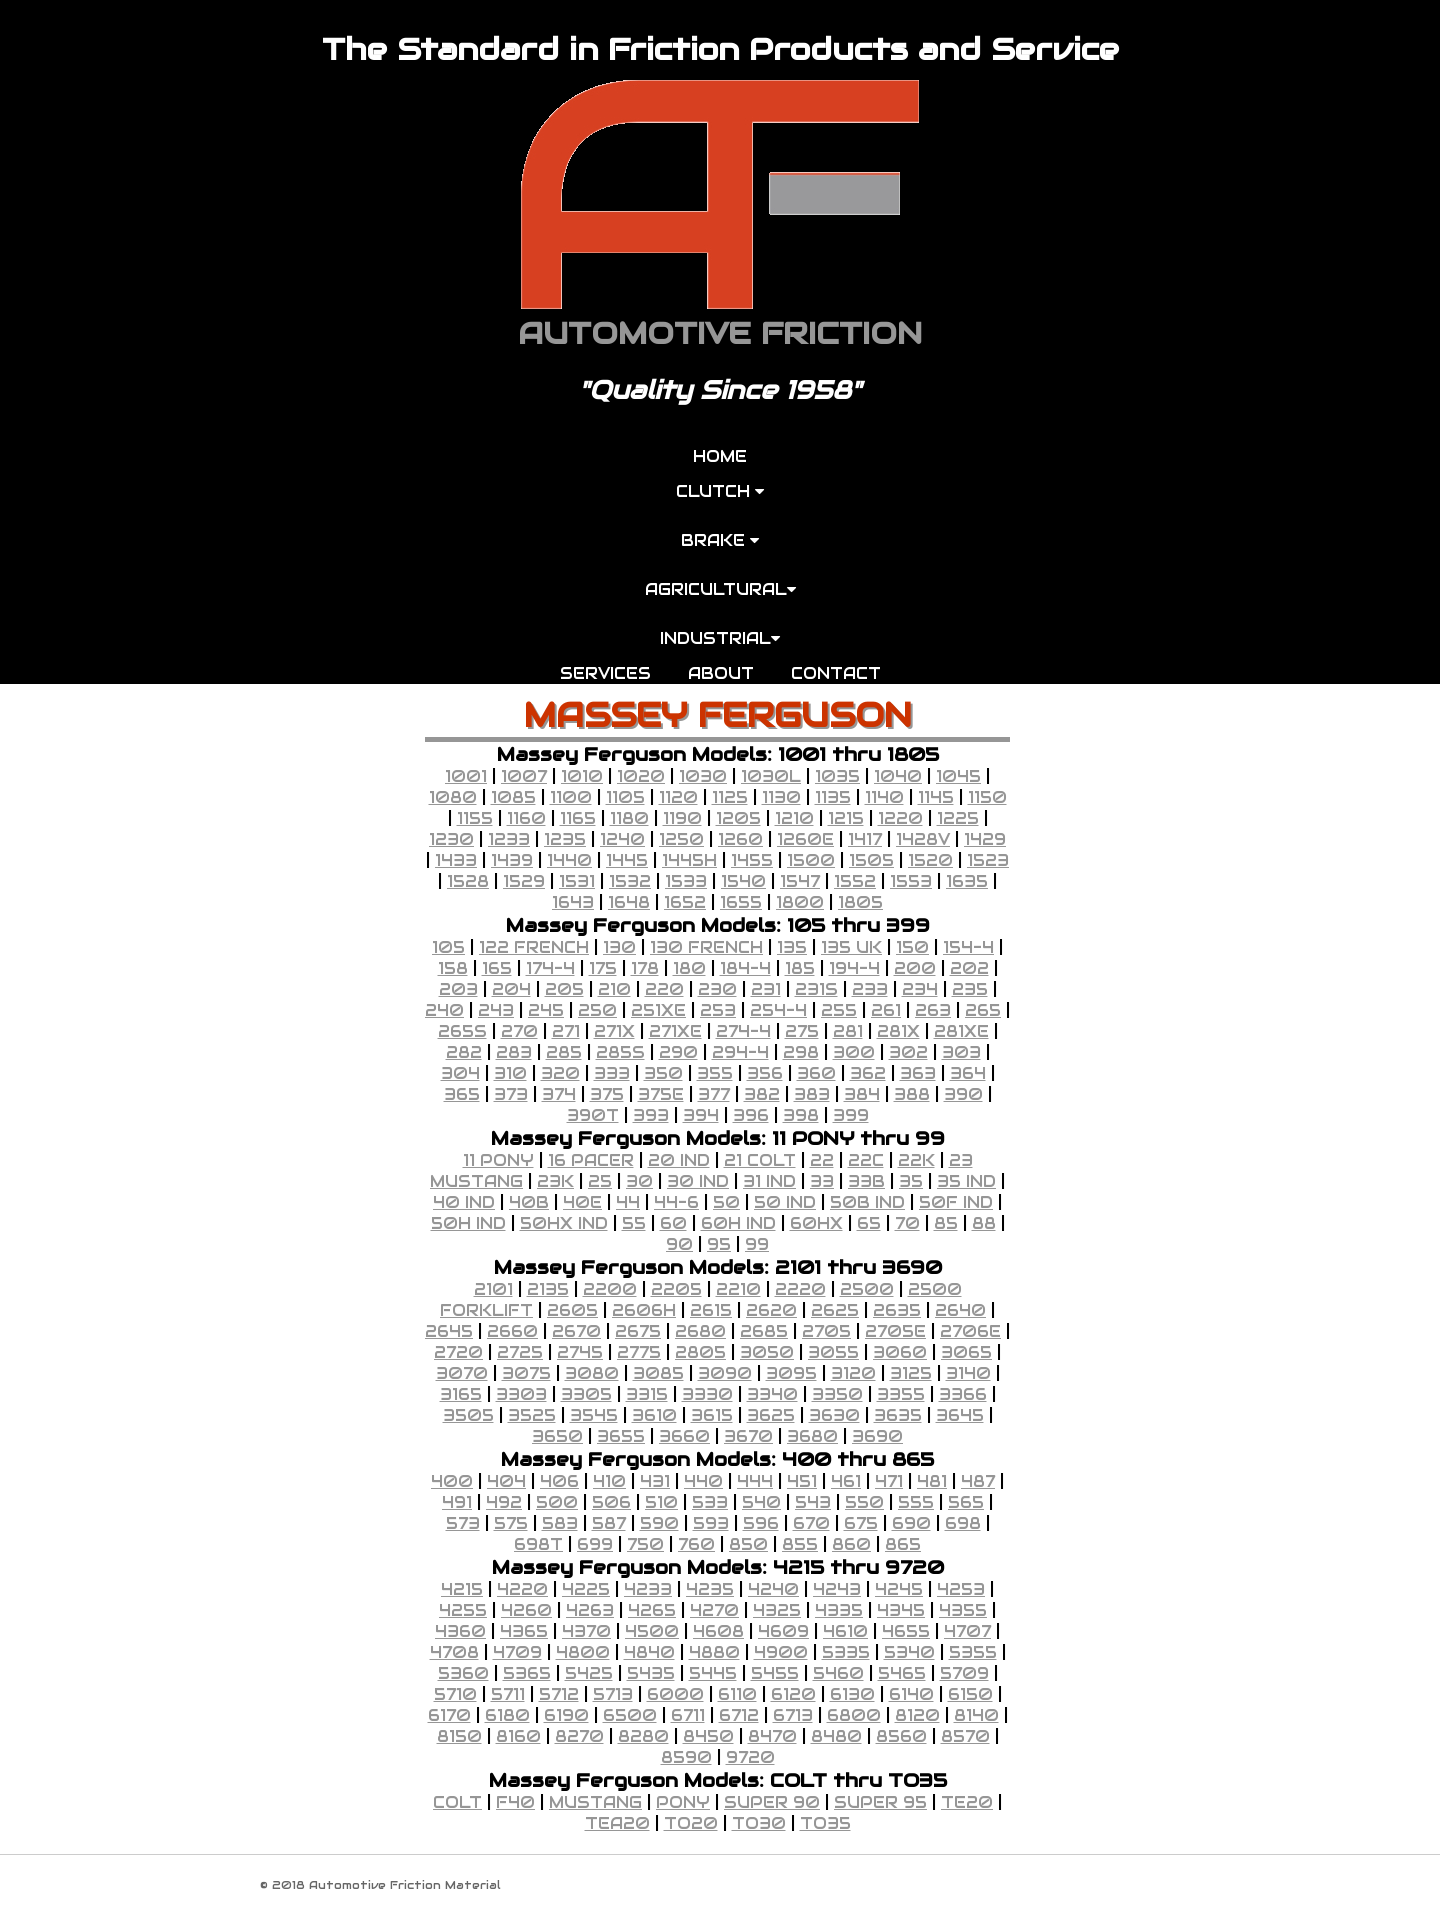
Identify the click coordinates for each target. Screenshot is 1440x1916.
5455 (775, 1673)
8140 (976, 1715)
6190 (566, 1715)
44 (628, 1202)
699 (595, 1544)
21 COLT (760, 1160)
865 (903, 1544)
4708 (454, 1652)
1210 (794, 818)
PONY (683, 1802)
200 (915, 968)
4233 (648, 1589)
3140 (968, 1373)
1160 (526, 818)
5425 (589, 1673)
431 (655, 1481)
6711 (688, 1715)
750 (645, 1544)
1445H (689, 860)
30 (639, 1181)
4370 (586, 1631)
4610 (845, 1631)
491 (457, 1502)
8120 (917, 1715)
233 (870, 989)
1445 (627, 860)
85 (946, 1223)
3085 (658, 1373)
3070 (462, 1373)
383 (812, 1094)
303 (961, 1052)
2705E (895, 1331)
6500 (630, 1715)
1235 (565, 839)
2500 (867, 1289)
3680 (812, 1436)
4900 (781, 1652)
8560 (901, 1736)
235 (970, 989)
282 (464, 1052)
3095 (791, 1373)
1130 (781, 797)
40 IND (464, 1202)
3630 (834, 1415)
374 (559, 1094)
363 (918, 1073)
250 (597, 1010)
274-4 (743, 1031)
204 (511, 989)
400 (452, 1481)
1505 (871, 860)
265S (462, 1031)
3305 (586, 1394)
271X (614, 1031)
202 (969, 968)
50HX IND (564, 1223)
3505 (468, 1415)
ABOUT (721, 673)
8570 (965, 1736)
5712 (559, 1694)
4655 (906, 1631)
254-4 (778, 1010)
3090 (725, 1373)
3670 (748, 1436)
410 (609, 1481)
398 (801, 1115)
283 (514, 1052)
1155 (475, 818)
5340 (909, 1652)
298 (801, 1052)
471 (889, 1481)
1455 (752, 860)
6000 (675, 1694)
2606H (644, 1310)
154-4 (968, 947)
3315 (647, 1394)
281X (898, 1031)
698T (538, 1544)
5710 (455, 1694)
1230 (451, 839)
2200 (610, 1289)
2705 (826, 1331)
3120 (853, 1373)
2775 (639, 1352)
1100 (571, 797)
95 (719, 1244)
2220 (800, 1289)
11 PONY (498, 1160)
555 (916, 1502)
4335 (839, 1610)
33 (822, 1181)
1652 (685, 902)
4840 (649, 1652)
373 (511, 1094)
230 (717, 989)
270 (519, 1031)
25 (600, 1181)
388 (912, 1094)
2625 (835, 1310)
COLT (457, 1802)
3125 (911, 1373)
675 (861, 1523)
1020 (641, 776)
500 (557, 1502)
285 (564, 1052)
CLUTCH (720, 491)
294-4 (740, 1052)
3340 (772, 1394)
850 (748, 1544)
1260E (805, 839)
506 (611, 1502)
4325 (777, 1610)
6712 (739, 1715)
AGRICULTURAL (720, 589)
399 (851, 1115)
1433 (456, 860)
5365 (527, 1673)
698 (963, 1523)
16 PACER (591, 1160)
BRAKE (720, 540)
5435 (651, 1673)
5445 (713, 1673)
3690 (877, 1436)
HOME (720, 456)
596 (761, 1523)
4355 (963, 1610)
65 (869, 1223)
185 (800, 968)
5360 (463, 1673)
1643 (573, 902)
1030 (703, 776)
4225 (586, 1589)
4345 (901, 1610)
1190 (682, 818)
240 (444, 1010)
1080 (453, 797)
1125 (730, 797)
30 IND (698, 1181)
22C (866, 1160)
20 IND (679, 1160)
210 (614, 989)
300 (854, 1052)
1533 (686, 881)
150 (912, 947)
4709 (517, 1652)
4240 (773, 1589)
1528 (468, 881)
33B (866, 1181)
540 (761, 1502)
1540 (743, 881)
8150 (459, 1736)
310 (510, 1073)
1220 (900, 818)
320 (560, 1073)
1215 (846, 818)
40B (529, 1202)
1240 (622, 839)
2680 (700, 1331)
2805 (700, 1352)
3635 (898, 1415)
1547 (800, 881)
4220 (522, 1589)
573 (463, 1523)
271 (566, 1031)
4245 (899, 1589)
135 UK (851, 947)
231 (766, 989)
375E (661, 1094)
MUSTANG (595, 1802)
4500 (652, 1631)
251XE (658, 1010)
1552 (855, 881)
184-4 (745, 968)
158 (453, 968)
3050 (767, 1352)
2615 (711, 1310)
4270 (714, 1610)
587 (609, 1523)
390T (593, 1115)
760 (696, 1544)
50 (726, 1202)
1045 (958, 776)
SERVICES (605, 673)
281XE (961, 1031)
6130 (852, 1694)
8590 (686, 1757)
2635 (897, 1310)
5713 (613, 1694)
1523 (988, 860)
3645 (960, 1415)
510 (661, 1502)
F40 (515, 1802)
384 (862, 1094)
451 (802, 1481)
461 (846, 1481)
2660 (512, 1331)
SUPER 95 (880, 1802)
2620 (771, 1310)
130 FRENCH (706, 947)
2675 (638, 1331)
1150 (987, 797)
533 (710, 1502)
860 (851, 1544)
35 (911, 1181)
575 (511, 1523)
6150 (970, 1694)
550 (864, 1502)
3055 (833, 1352)
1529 (524, 881)
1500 (811, 860)
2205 (676, 1289)
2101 (493, 1289)
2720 (458, 1352)
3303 (521, 1394)
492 (504, 1502)
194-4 (854, 968)
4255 (463, 1610)
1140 (884, 797)
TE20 (967, 1802)
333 (612, 1073)
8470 (772, 1736)
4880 (714, 1652)
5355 (973, 1652)
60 (673, 1223)
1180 (629, 818)
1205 (738, 818)
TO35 (825, 1823)
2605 (572, 1310)
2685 (764, 1331)
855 (800, 1544)
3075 (526, 1373)
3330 (707, 1394)
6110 (737, 1694)
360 (816, 1073)
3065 (966, 1352)
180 (689, 968)
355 (715, 1073)
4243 (837, 1589)
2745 (580, 1352)
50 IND (785, 1202)
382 (762, 1094)
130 (619, 947)
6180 (507, 1715)
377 (714, 1094)
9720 (750, 1757)
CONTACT (836, 673)
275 (802, 1031)
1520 (930, 860)
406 (559, 1481)
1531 (577, 881)
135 (792, 947)
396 (751, 1115)
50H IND (468, 1223)
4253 (961, 1589)
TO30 (759, 1823)
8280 (643, 1736)
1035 (837, 776)
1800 (800, 902)
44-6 (676, 1202)
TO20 (691, 1823)
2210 (738, 1289)
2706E (970, 1331)
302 (908, 1052)
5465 (902, 1673)
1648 (629, 902)
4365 (524, 1631)
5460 (838, 1673)
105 (448, 947)
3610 (654, 1415)
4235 (710, 1589)
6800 (854, 1715)
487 (978, 1481)
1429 (985, 839)
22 (822, 1160)
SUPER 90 (772, 1802)
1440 (569, 860)
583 (560, 1523)
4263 (590, 1610)
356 (765, 1073)
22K (916, 1160)
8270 (579, 1736)
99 (757, 1244)
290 (678, 1052)
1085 (513, 797)
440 (703, 1481)
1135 (833, 797)
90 (679, 1244)
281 (848, 1031)
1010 (582, 776)
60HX (816, 1223)
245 (546, 1010)
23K (555, 1181)
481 (932, 1481)
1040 (898, 776)
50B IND (867, 1202)
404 (506, 1481)
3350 (837, 1394)
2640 (960, 1310)
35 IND (966, 1181)
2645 (449, 1331)
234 (920, 989)
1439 (512, 860)
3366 (963, 1394)
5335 (846, 1652)
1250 (681, 839)
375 (607, 1094)
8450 (708, 1736)
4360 (460, 1631)
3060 (900, 1352)
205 (564, 989)
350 (663, 1073)
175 (603, 968)
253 (718, 1010)
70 (907, 1223)
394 (701, 1115)
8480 (836, 1736)
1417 (865, 839)
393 (651, 1115)
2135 (548, 1289)
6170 (449, 1715)
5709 (964, 1673)
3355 (901, 1394)
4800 (583, 1652)
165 (497, 968)
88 (984, 1223)
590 (659, 1523)
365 (462, 1094)
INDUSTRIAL (720, 638)
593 (711, 1523)
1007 (524, 776)
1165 (578, 818)
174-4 (550, 968)
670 (811, 1523)
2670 (576, 1331)
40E (582, 1202)
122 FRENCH (534, 947)
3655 (621, 1436)
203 (458, 989)
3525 (532, 1415)
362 (868, 1073)
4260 (526, 1610)
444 (755, 1481)
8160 (518, 1736)
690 (911, 1523)
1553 (911, 881)
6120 (793, 1694)
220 (664, 989)
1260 (740, 839)
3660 (684, 1436)
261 (886, 1010)
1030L (771, 776)
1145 (936, 797)
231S (816, 989)
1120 (678, 797)
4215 (462, 1589)
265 (983, 1010)
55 (634, 1223)
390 (963, 1094)
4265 (652, 1610)
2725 (520, 1352)
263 (933, 1010)
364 (968, 1073)
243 (496, 1010)
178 (645, 968)
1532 (630, 881)
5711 (508, 1694)
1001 (466, 776)
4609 (783, 1631)
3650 (557, 1436)
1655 (741, 902)
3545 (594, 1415)
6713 (793, 1715)
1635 (967, 881)
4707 (967, 1631)
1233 (509, 839)
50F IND (956, 1202)
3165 (461, 1394)
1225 (958, 818)
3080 (592, 1373)
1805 (860, 902)
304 (460, 1073)
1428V (923, 839)
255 (839, 1010)
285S (620, 1052)
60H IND (738, 1223)
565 (966, 1502)
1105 (625, 797)
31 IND (769, 1181)
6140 (911, 1694)
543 (813, 1502)
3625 (771, 1415)
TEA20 (617, 1823)
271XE (675, 1031)
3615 (712, 1415)
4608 (718, 1631)
